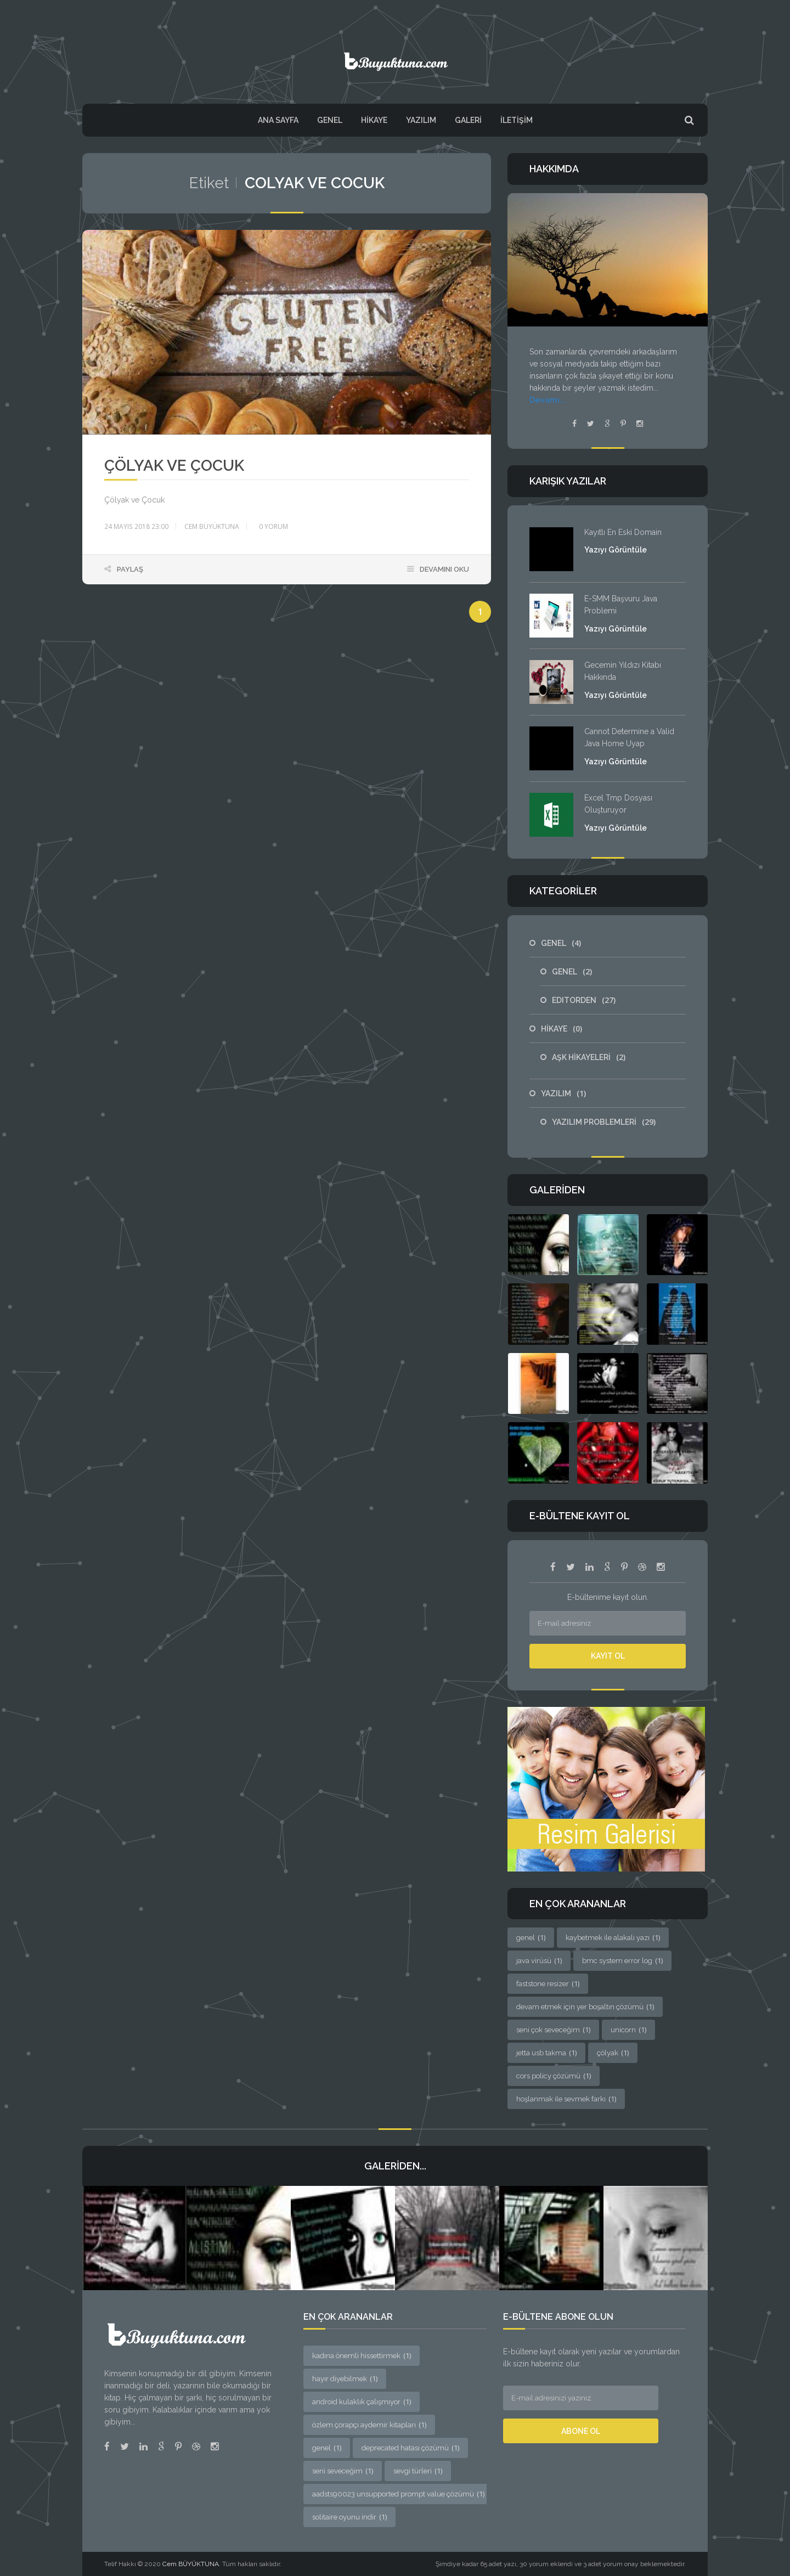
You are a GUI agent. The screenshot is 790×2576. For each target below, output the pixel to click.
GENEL (329, 120)
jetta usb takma (546, 2053)
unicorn (628, 2029)
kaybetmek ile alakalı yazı (613, 1937)
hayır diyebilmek (344, 2378)
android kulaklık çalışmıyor (361, 2401)
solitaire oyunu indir (349, 2516)
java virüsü (539, 1960)
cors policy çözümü (553, 2076)
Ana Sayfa (278, 120)
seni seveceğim (342, 2470)
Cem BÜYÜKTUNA (211, 526)
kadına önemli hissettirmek (361, 2355)
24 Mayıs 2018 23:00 (136, 526)
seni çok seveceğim (553, 2029)
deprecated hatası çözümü (410, 2447)
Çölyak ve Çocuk (174, 465)
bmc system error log (622, 1960)
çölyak (613, 2053)
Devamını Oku (444, 569)
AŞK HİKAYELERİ (588, 1057)
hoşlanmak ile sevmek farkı (566, 2099)
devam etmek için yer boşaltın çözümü (585, 2006)
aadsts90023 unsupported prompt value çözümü (398, 2493)
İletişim (516, 120)
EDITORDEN (584, 1000)
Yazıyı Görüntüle (615, 549)
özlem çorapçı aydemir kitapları (369, 2424)
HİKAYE (374, 120)
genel (530, 1937)
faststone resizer (547, 1983)
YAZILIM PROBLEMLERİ (604, 1122)
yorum (273, 526)
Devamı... (547, 400)
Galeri (468, 120)
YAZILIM (421, 120)
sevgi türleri (417, 2470)
